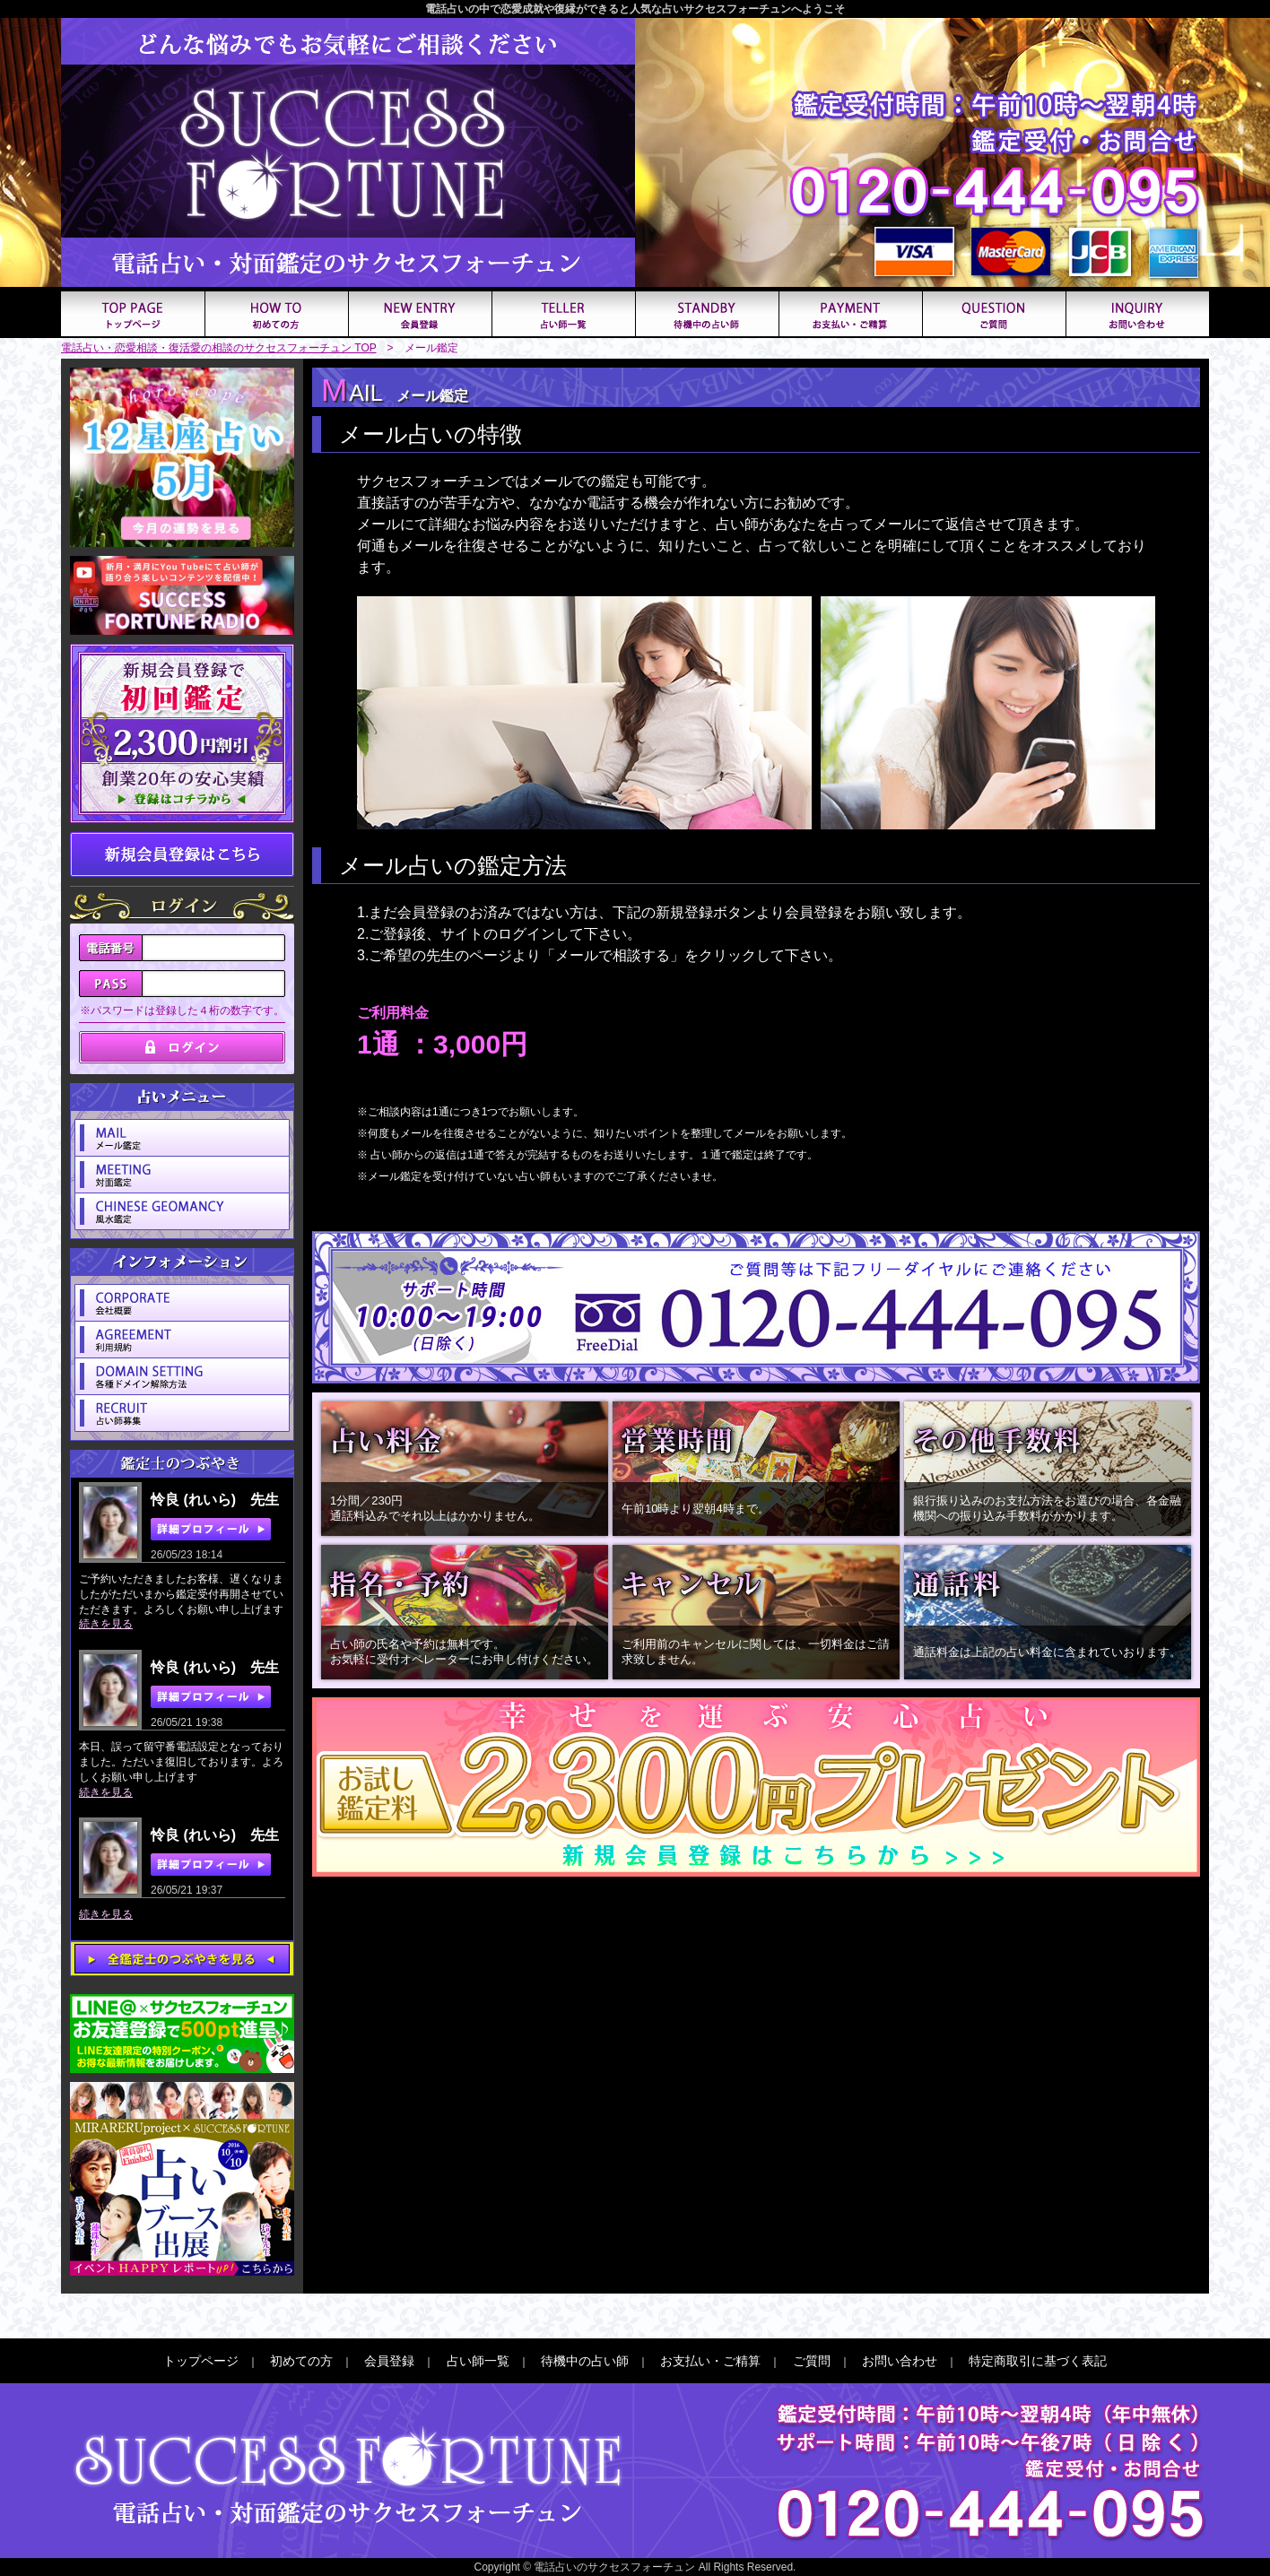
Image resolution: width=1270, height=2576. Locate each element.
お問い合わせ (899, 2361)
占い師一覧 (478, 2361)
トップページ (201, 2361)
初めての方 (301, 2361)
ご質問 (812, 2361)
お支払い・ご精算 (710, 2361)
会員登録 (389, 2361)
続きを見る (106, 1624)
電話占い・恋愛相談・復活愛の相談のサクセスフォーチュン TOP (219, 348)
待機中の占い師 (585, 2361)
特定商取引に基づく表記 (1038, 2361)
